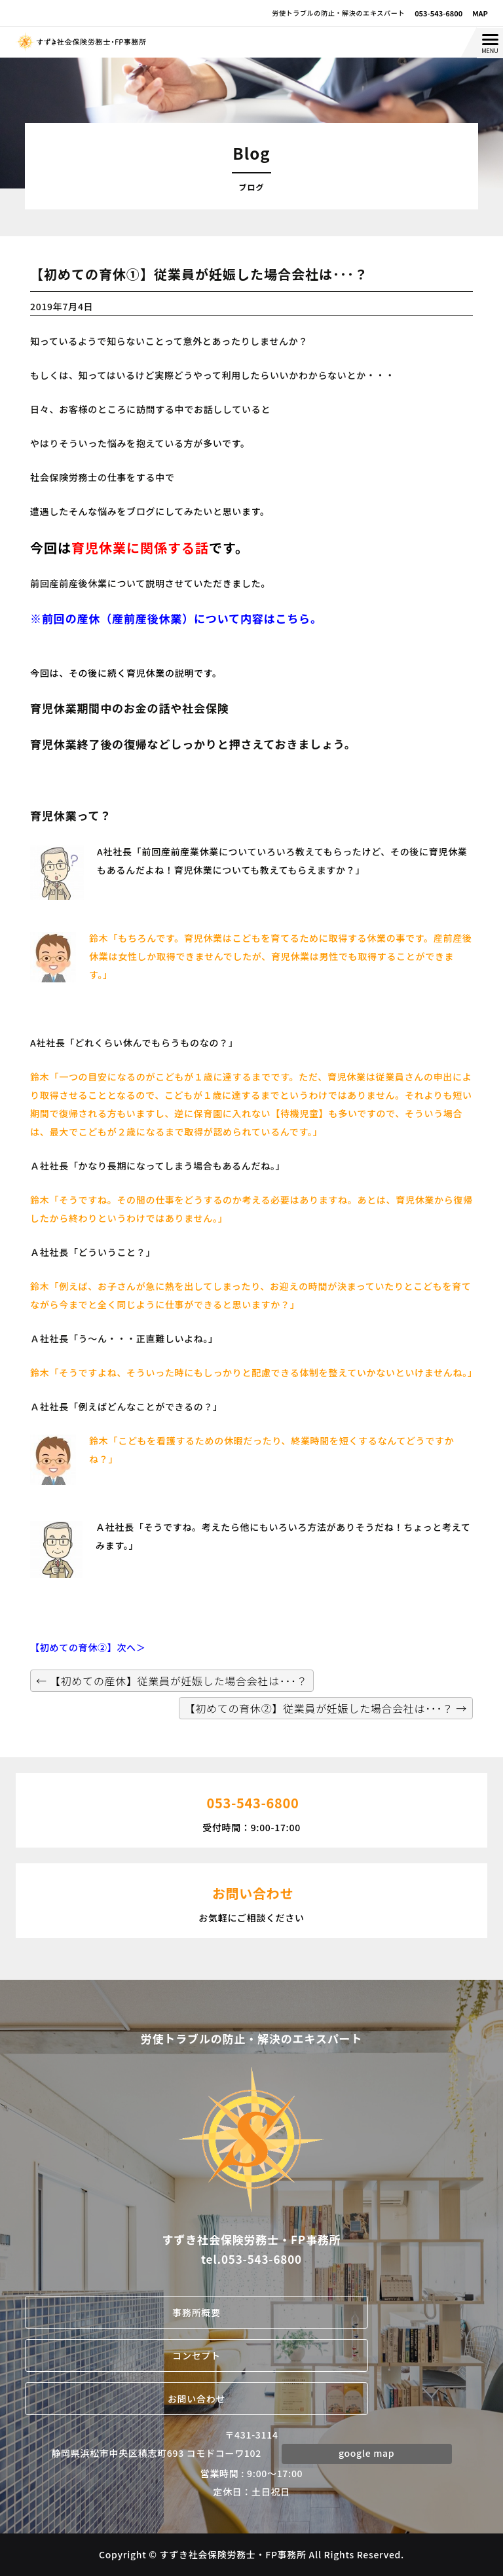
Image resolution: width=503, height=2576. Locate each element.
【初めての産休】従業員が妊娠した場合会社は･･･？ (171, 1681)
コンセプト (196, 2355)
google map (366, 2453)
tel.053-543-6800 (251, 2259)
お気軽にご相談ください (251, 1899)
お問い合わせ (196, 2398)
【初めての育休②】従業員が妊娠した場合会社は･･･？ (326, 1708)
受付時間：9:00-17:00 (251, 1809)
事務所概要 (196, 2312)
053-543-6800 (438, 13)
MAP (480, 13)
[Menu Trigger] (490, 43)
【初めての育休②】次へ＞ (87, 1647)
